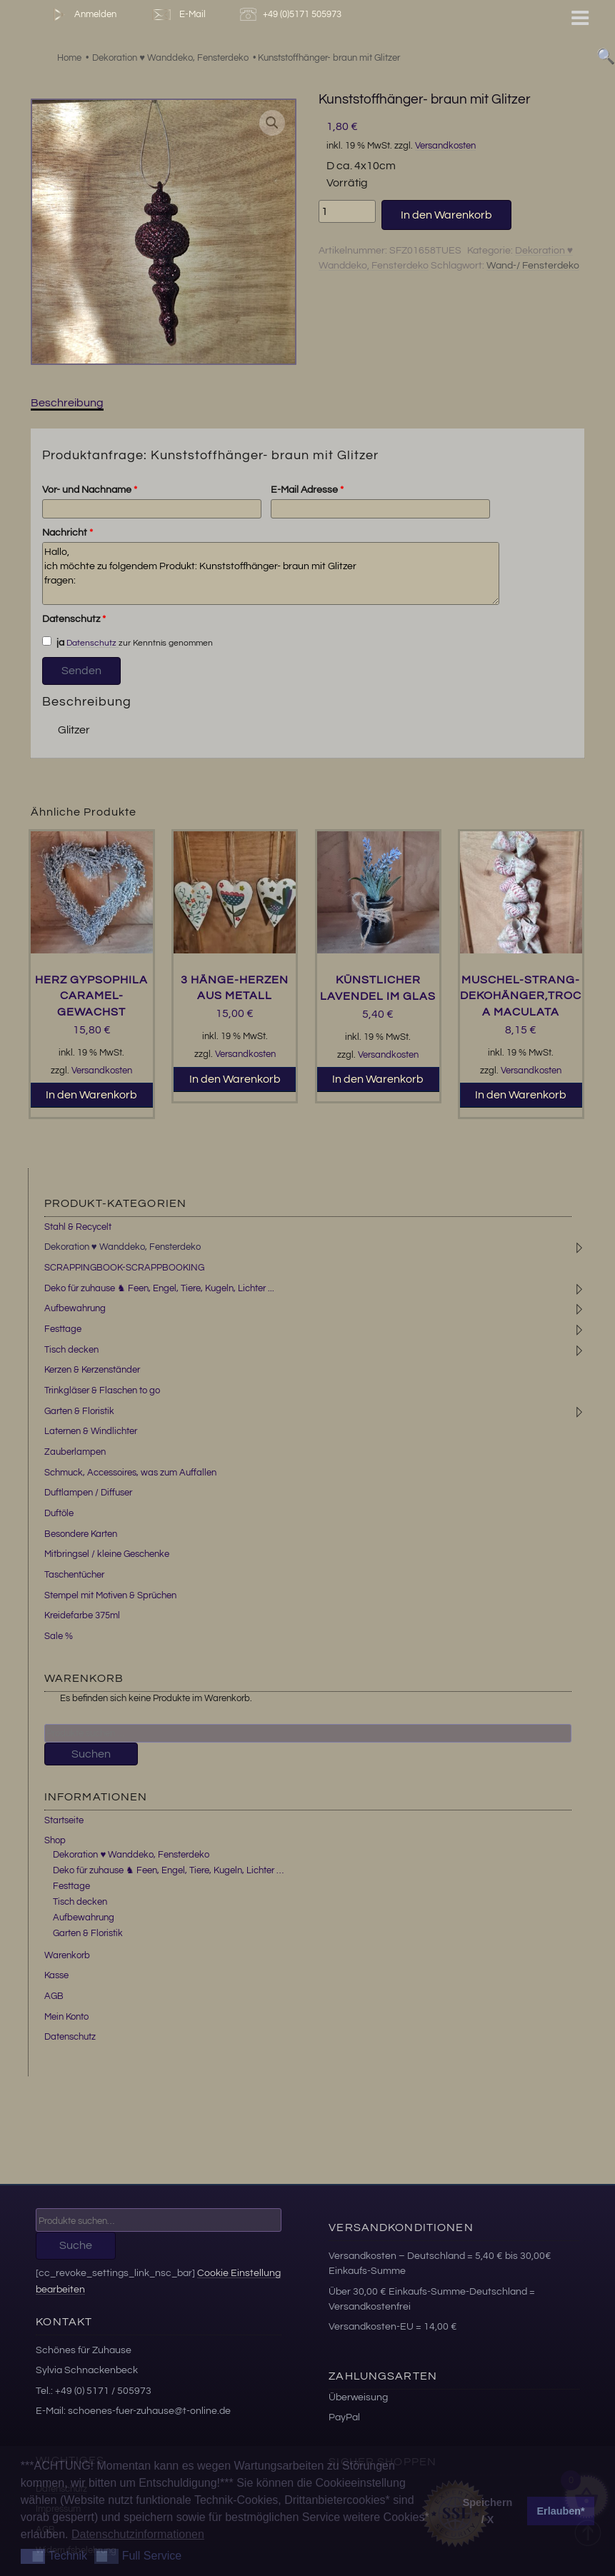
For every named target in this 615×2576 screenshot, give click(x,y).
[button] (272, 123)
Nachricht (67, 533)
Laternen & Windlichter (90, 1431)
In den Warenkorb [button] (91, 1095)
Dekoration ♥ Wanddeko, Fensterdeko (122, 1247)
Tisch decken (71, 1350)
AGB (54, 1996)
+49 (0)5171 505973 (292, 14)
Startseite (64, 1820)
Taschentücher (74, 1575)
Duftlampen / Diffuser (88, 1493)
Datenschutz (74, 619)
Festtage (62, 1329)
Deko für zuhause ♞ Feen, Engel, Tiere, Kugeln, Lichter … (168, 1870)
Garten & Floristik (79, 1411)
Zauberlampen (75, 1452)
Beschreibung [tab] (67, 403)
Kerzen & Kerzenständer (92, 1370)
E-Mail (178, 14)
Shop (55, 1840)
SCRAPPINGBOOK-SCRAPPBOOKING (124, 1268)
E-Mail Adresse (307, 490)
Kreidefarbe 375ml (82, 1615)
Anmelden (81, 14)
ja (53, 642)
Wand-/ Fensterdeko (532, 266)
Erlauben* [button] (561, 2511)
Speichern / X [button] (488, 2511)
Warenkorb (67, 1955)
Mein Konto (66, 2017)
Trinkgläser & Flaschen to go (102, 1390)
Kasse (56, 1975)
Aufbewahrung (75, 1308)
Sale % (58, 1636)
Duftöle (59, 1513)
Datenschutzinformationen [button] (137, 2534)
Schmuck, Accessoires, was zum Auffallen (130, 1473)
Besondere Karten (80, 1534)
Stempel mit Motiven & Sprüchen (110, 1595)
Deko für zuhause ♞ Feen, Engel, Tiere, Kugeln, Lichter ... (159, 1288)
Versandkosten (445, 146)
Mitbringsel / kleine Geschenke (106, 1554)
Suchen (91, 1754)
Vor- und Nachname (89, 490)
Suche (75, 2245)
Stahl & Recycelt (77, 1227)
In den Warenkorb (446, 215)
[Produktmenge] (347, 211)
